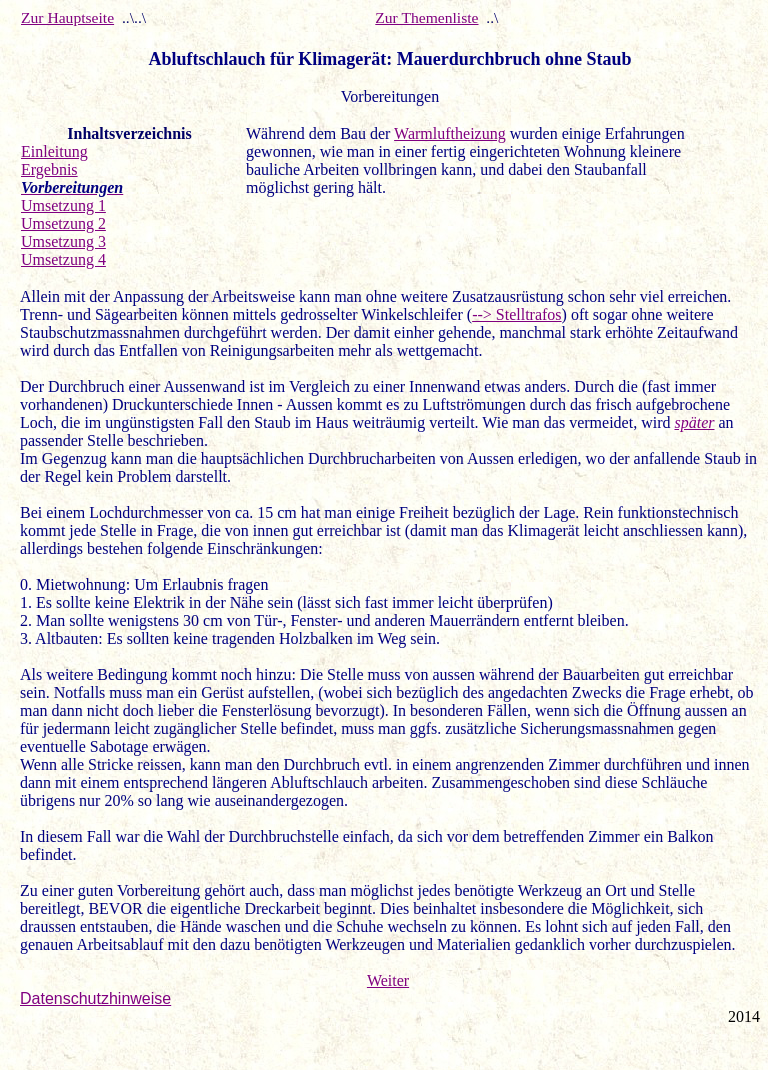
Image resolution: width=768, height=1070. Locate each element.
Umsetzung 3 (63, 241)
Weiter (388, 980)
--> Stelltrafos (516, 314)
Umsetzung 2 (63, 223)
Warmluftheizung (450, 133)
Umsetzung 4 (63, 259)
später (694, 422)
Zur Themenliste (426, 17)
